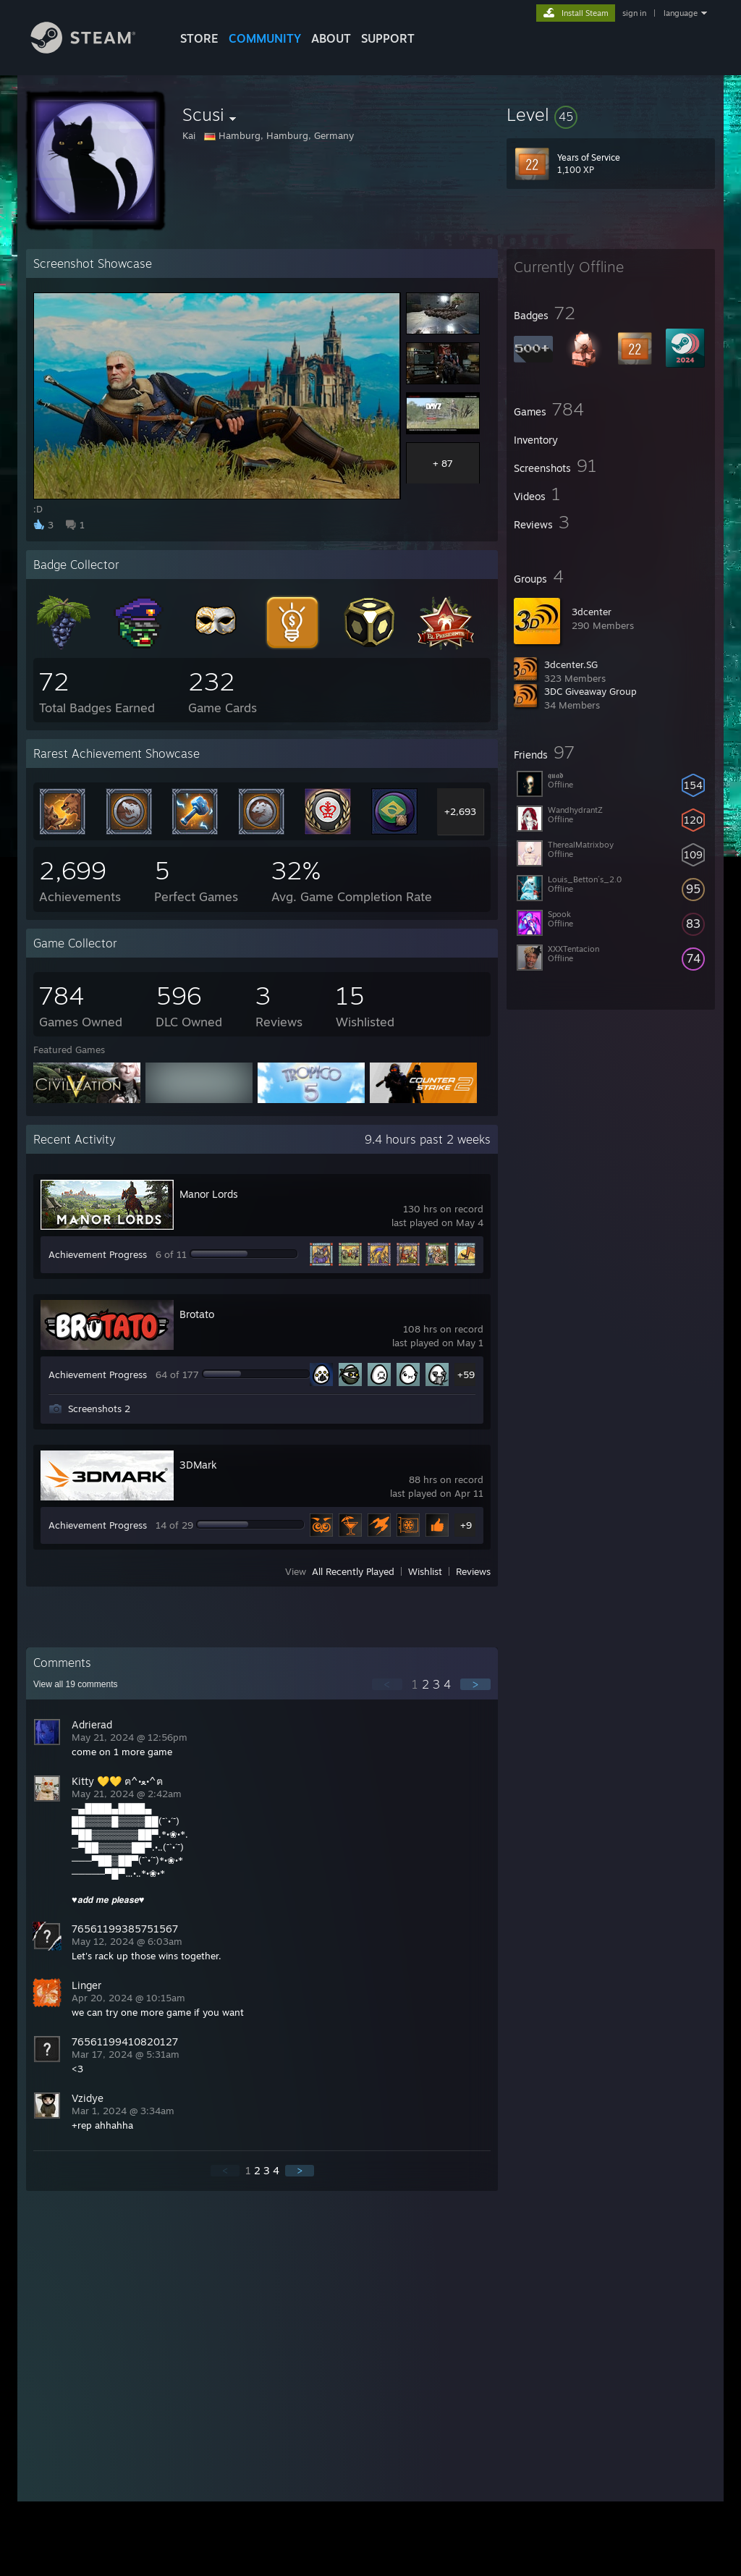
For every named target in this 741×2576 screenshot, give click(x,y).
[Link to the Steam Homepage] (94, 49)
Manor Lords (208, 1194)
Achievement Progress (97, 1254)
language (681, 13)
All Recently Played (353, 1571)
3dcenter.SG (571, 664)
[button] (611, 114)
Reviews (473, 1571)
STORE (199, 38)
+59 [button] (466, 1374)
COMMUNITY (265, 38)
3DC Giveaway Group (590, 691)
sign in (634, 13)
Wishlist (425, 1571)
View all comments (75, 1684)
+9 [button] (466, 1525)
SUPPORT (388, 38)
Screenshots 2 (99, 1408)
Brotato (196, 1314)
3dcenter (591, 611)
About (331, 38)
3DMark (198, 1464)
